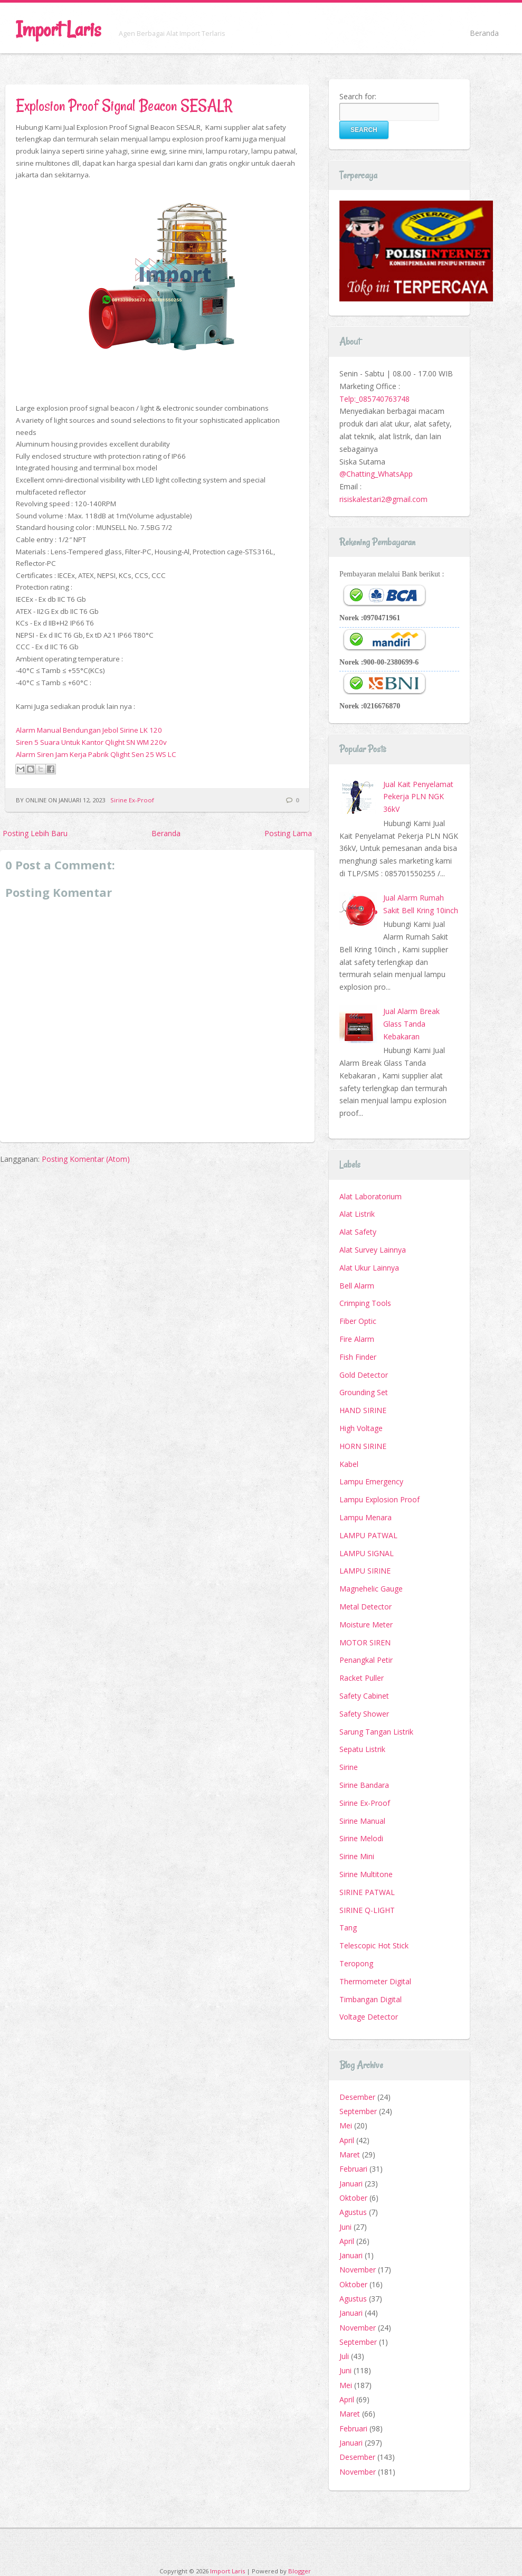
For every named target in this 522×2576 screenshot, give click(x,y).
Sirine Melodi (361, 1838)
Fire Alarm (356, 1339)
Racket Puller (361, 1678)
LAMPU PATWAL (368, 1535)
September (358, 2111)
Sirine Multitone (366, 1874)
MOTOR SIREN (365, 1642)
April (346, 2140)
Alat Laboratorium (370, 1196)
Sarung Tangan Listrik (376, 1732)
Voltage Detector (368, 2017)
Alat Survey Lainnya (372, 1250)
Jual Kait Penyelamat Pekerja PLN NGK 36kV (418, 797)
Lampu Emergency (371, 1481)
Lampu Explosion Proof (379, 1499)
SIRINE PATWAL (367, 1892)
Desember (357, 2097)
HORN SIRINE (362, 1446)
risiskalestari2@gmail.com (383, 499)
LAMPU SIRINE (365, 1571)
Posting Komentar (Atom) (86, 1159)
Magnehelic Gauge (371, 1589)
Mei (345, 2125)
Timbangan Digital (370, 1999)
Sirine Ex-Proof (132, 800)
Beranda (484, 33)
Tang (348, 1927)
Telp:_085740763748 (374, 399)
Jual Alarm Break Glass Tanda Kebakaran (411, 1023)
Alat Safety (357, 1232)
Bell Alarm (356, 1286)
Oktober (353, 2198)
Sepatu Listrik (362, 1749)
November (357, 2270)
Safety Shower (364, 1714)
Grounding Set (363, 1392)
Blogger (299, 2571)
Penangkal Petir (366, 1660)
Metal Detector (365, 1607)
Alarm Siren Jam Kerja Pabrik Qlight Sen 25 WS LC (96, 754)
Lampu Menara (365, 1517)
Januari (351, 2184)
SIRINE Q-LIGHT (367, 1910)
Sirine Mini (356, 1856)
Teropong (356, 1963)
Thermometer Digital (375, 1981)
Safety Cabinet (364, 1696)
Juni (345, 2227)
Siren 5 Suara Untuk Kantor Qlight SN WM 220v (91, 742)
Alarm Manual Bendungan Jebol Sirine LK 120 (89, 730)
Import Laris (58, 29)
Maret (349, 2154)
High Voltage (361, 1428)
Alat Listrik (357, 1214)
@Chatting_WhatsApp (376, 474)
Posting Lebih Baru (35, 833)
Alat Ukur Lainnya (369, 1268)
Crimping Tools (365, 1303)
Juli (344, 2356)
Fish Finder (357, 1357)
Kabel (348, 1464)
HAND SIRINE (362, 1410)
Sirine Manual (362, 1821)
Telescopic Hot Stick (374, 1945)
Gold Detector (363, 1375)
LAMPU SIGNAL (366, 1553)
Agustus (353, 2212)
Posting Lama (288, 833)
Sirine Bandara (364, 1785)
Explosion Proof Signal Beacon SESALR (124, 105)
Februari (353, 2169)
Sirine (348, 1767)
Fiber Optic (357, 1321)
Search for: (357, 96)
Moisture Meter (366, 1625)
